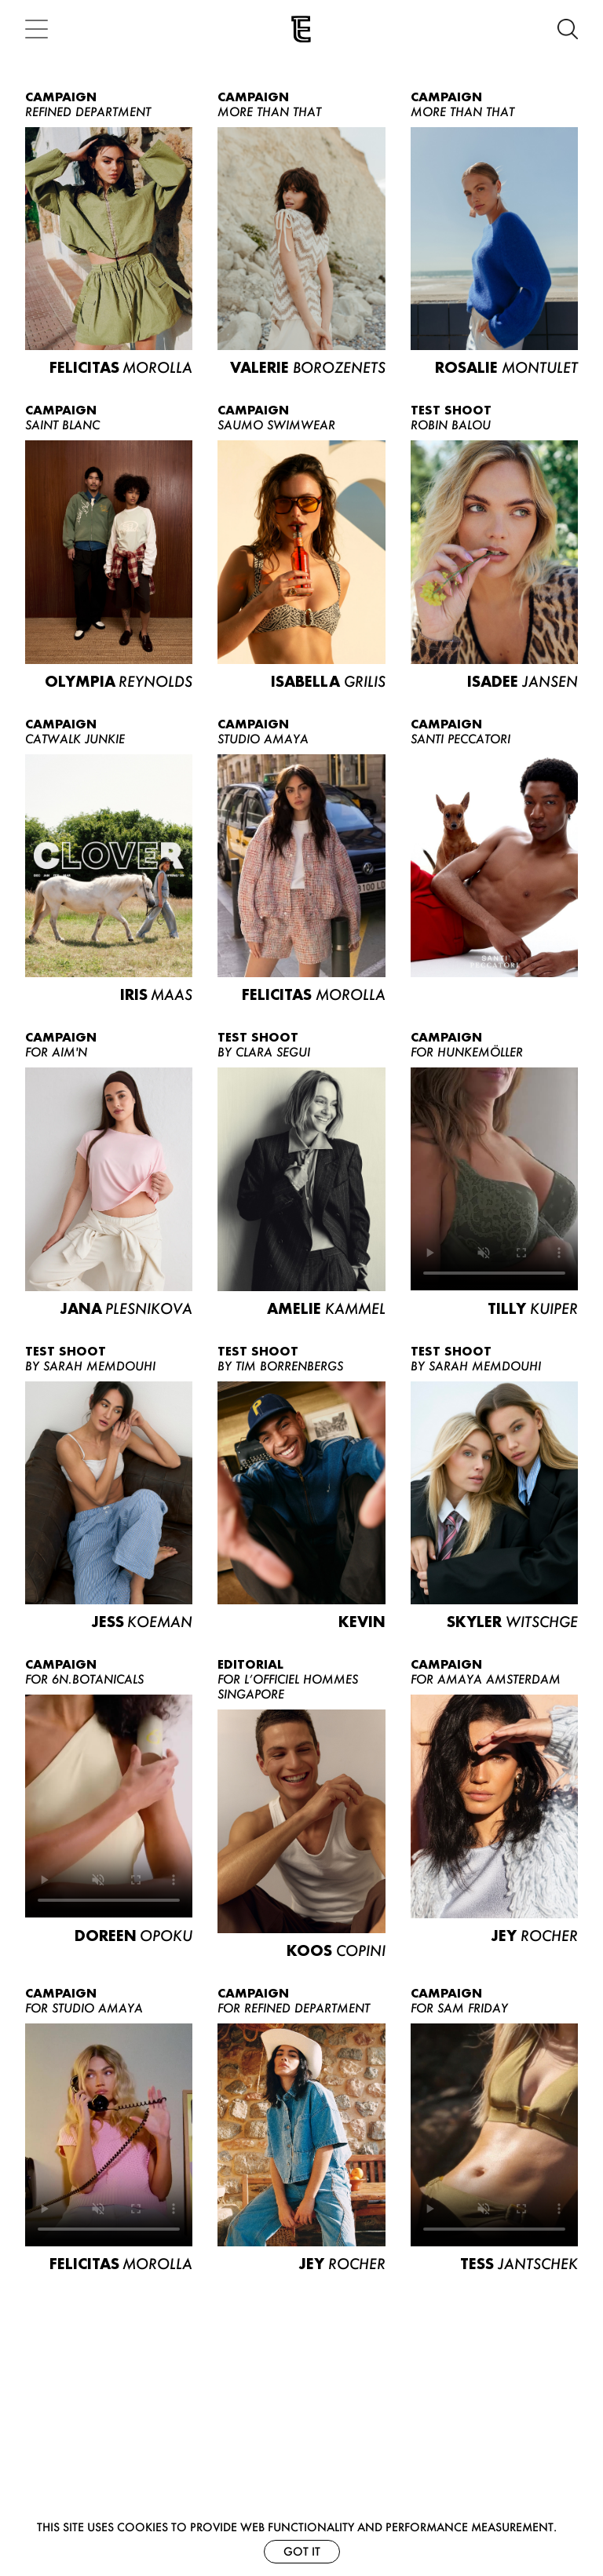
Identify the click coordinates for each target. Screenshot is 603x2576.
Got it (301, 2551)
